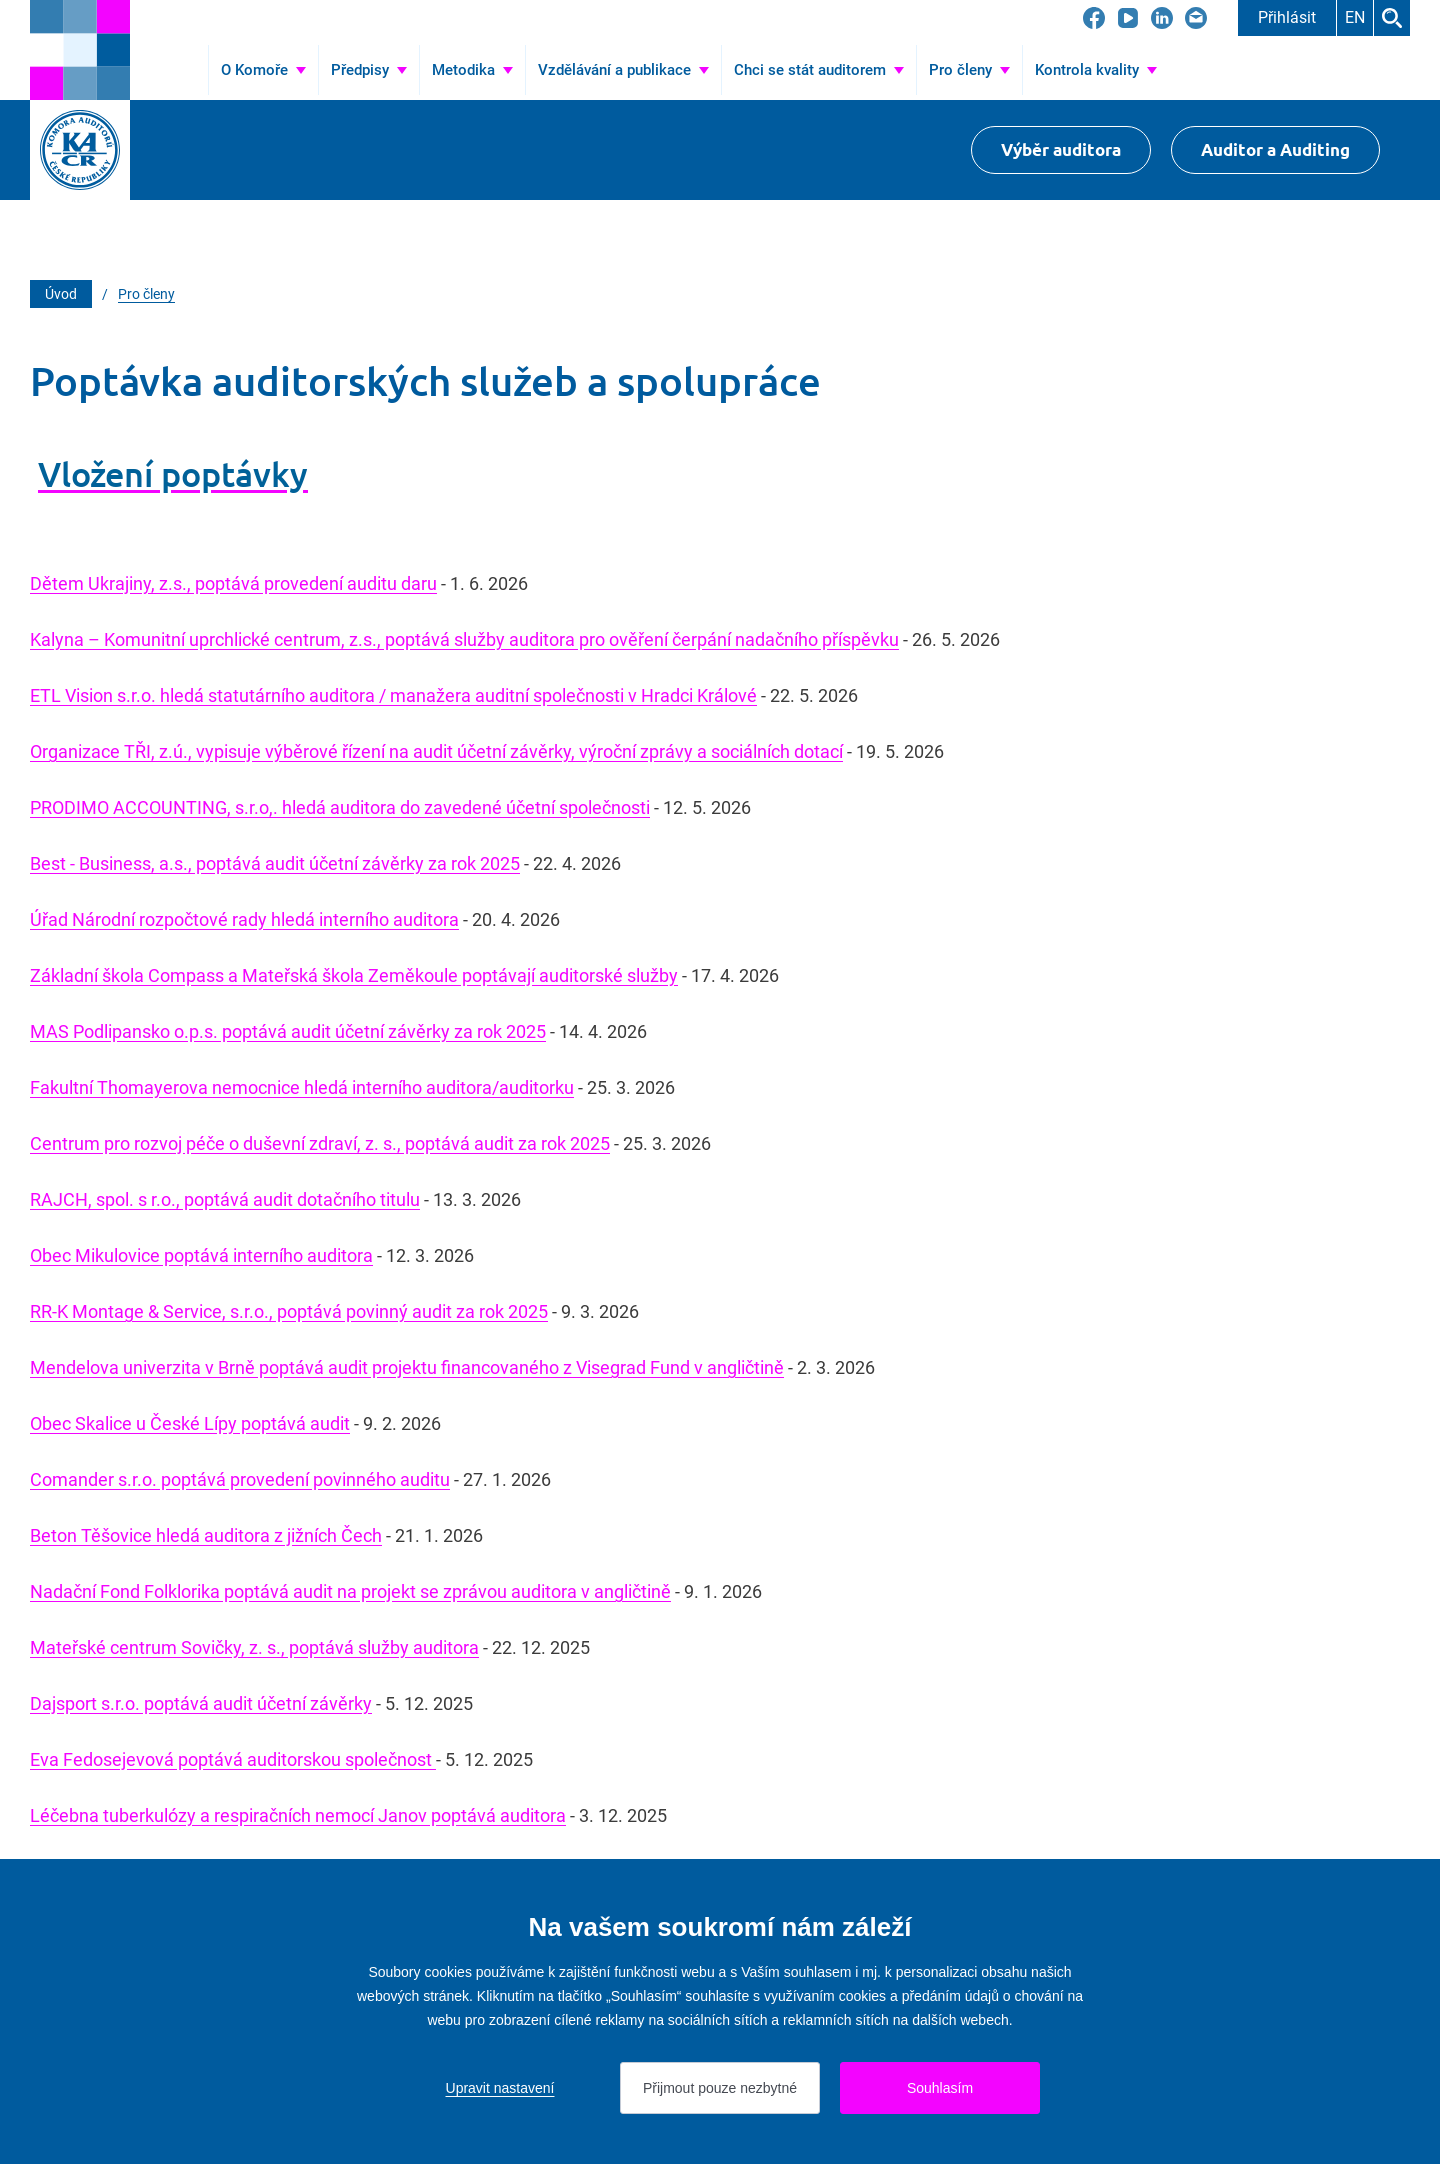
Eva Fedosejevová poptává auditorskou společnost (233, 1759)
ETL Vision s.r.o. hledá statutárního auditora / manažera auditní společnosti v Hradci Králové (393, 695)
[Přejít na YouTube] (1128, 18)
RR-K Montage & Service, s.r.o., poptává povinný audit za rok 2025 (289, 1311)
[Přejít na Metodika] (472, 70)
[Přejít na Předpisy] (369, 70)
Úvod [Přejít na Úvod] (181, 70)
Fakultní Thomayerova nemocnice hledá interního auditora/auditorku (302, 1087)
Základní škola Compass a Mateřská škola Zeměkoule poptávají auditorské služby (354, 975)
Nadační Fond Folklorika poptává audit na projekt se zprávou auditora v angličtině (350, 1591)
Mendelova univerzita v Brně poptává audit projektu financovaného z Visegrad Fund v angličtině (407, 1367)
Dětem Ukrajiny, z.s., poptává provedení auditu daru (233, 583)
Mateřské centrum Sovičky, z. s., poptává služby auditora (254, 1647)
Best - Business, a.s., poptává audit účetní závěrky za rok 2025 (275, 863)
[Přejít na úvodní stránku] (80, 50)
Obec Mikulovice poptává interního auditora (201, 1255)
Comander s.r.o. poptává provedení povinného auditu (240, 1479)
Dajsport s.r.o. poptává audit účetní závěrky (201, 1703)
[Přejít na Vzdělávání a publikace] (623, 70)
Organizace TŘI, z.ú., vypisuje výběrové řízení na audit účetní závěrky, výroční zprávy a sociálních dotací (436, 751)
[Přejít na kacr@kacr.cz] (1196, 18)
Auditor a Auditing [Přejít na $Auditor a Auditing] (1275, 149)
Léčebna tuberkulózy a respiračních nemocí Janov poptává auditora (298, 1815)
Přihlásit (1287, 17)
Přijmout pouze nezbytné (720, 2088)
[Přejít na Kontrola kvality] (1096, 70)
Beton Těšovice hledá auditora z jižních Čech (206, 1535)
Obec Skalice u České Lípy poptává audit (190, 1423)
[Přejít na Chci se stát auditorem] (819, 70)
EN (1355, 17)
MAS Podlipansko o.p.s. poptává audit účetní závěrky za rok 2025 (288, 1031)
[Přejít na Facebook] (1094, 18)
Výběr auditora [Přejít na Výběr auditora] (1061, 149)
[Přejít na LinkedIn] (1162, 18)
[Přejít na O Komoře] (263, 70)
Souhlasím (940, 2088)
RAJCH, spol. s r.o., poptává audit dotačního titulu (225, 1199)
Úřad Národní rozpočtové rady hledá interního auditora (244, 919)
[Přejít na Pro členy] (969, 70)
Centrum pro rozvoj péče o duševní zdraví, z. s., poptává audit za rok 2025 (320, 1143)
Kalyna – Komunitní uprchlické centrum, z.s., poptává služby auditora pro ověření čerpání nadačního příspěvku (464, 639)
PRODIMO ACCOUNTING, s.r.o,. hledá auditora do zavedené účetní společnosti (340, 807)
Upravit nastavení (500, 2088)
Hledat (1392, 18)
